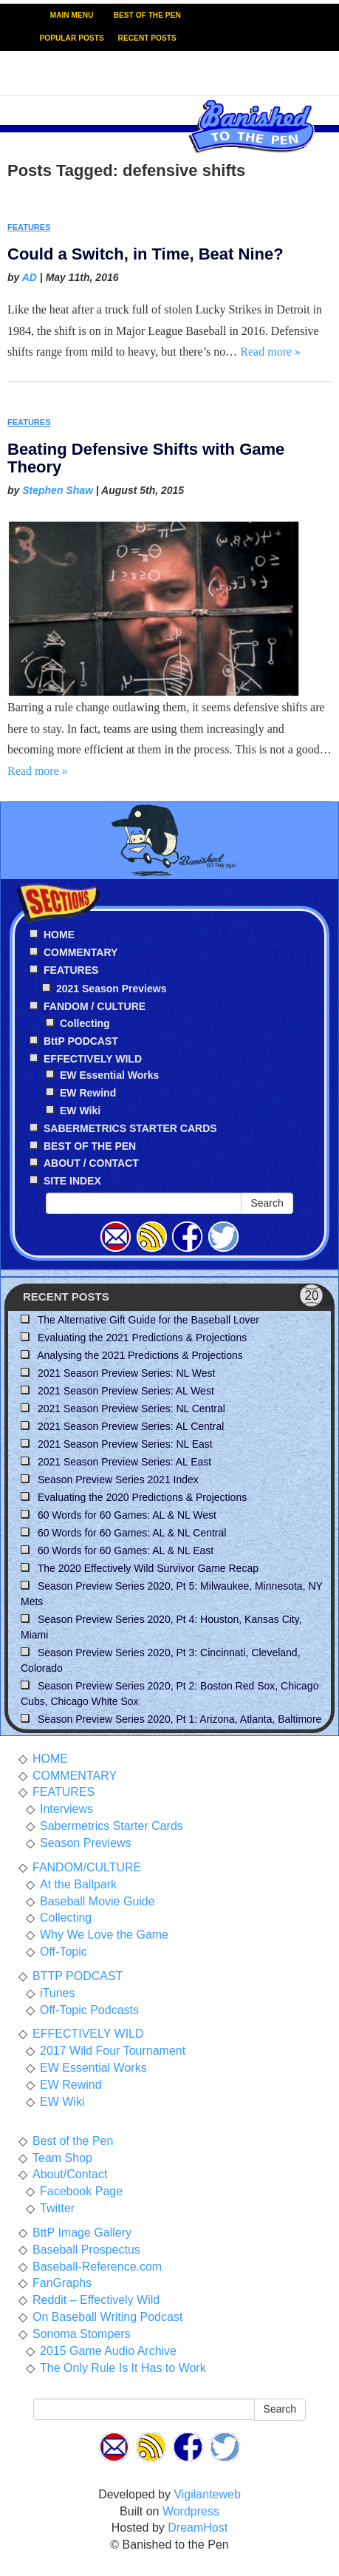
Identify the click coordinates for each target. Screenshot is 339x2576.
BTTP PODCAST (77, 1976)
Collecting (85, 1023)
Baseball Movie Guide (97, 1901)
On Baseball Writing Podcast (107, 2317)
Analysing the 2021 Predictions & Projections (140, 1355)
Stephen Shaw (57, 490)
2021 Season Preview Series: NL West (126, 1373)
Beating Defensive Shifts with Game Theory (145, 458)
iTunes (57, 1993)
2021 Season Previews (111, 988)
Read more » (270, 351)
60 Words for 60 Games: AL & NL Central (132, 1533)
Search (266, 1203)
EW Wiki (80, 1110)
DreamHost (197, 2527)
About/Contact (69, 2174)
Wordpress (190, 2511)
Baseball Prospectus (86, 2249)
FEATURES (28, 227)
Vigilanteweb (207, 2494)
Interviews (66, 1809)
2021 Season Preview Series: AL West (126, 1391)
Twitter (57, 2208)
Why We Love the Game (104, 1934)
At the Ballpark (78, 1884)
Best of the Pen (72, 2141)
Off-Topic (63, 1951)
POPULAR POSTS (72, 38)
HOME (50, 1758)
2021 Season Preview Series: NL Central (131, 1408)
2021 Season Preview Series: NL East (125, 1444)
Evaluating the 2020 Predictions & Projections (142, 1497)
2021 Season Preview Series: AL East (124, 1462)
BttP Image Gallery (81, 2232)
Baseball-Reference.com (97, 2266)
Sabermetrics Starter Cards (111, 1826)
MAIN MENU (72, 15)
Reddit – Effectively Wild (96, 2300)
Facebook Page (81, 2191)
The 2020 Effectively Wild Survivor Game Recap (148, 1568)
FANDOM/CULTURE (86, 1867)
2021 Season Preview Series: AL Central (131, 1426)
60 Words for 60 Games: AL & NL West (127, 1515)
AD (29, 277)
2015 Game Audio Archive (108, 2351)
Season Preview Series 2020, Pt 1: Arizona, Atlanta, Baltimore (179, 1719)
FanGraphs (62, 2283)
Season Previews (85, 1843)
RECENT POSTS (147, 38)
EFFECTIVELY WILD (88, 2033)
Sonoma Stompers (81, 2334)
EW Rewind (88, 1093)
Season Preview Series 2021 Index (118, 1479)
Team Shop (62, 2158)
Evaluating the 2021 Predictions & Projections (142, 1337)
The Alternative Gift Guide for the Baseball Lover (148, 1320)
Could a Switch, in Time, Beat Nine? (145, 254)
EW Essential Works (109, 1075)
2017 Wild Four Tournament (112, 2050)
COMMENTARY (74, 1775)
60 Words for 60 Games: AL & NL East (125, 1550)
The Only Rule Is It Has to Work (123, 2368)
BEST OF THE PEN (147, 15)
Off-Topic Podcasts (89, 2010)
